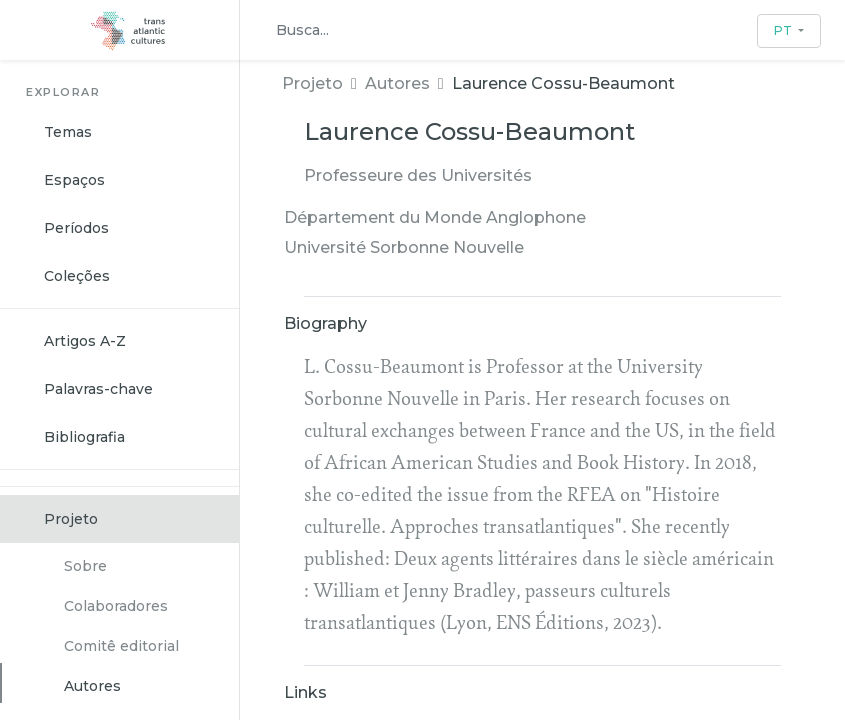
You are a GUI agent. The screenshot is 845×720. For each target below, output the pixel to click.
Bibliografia (84, 437)
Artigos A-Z (85, 341)
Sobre (85, 566)
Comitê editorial (121, 646)
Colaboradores (116, 606)
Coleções (77, 276)
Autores (92, 686)
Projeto (71, 519)
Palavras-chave (98, 389)
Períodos (76, 228)
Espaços (74, 180)
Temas (68, 132)
